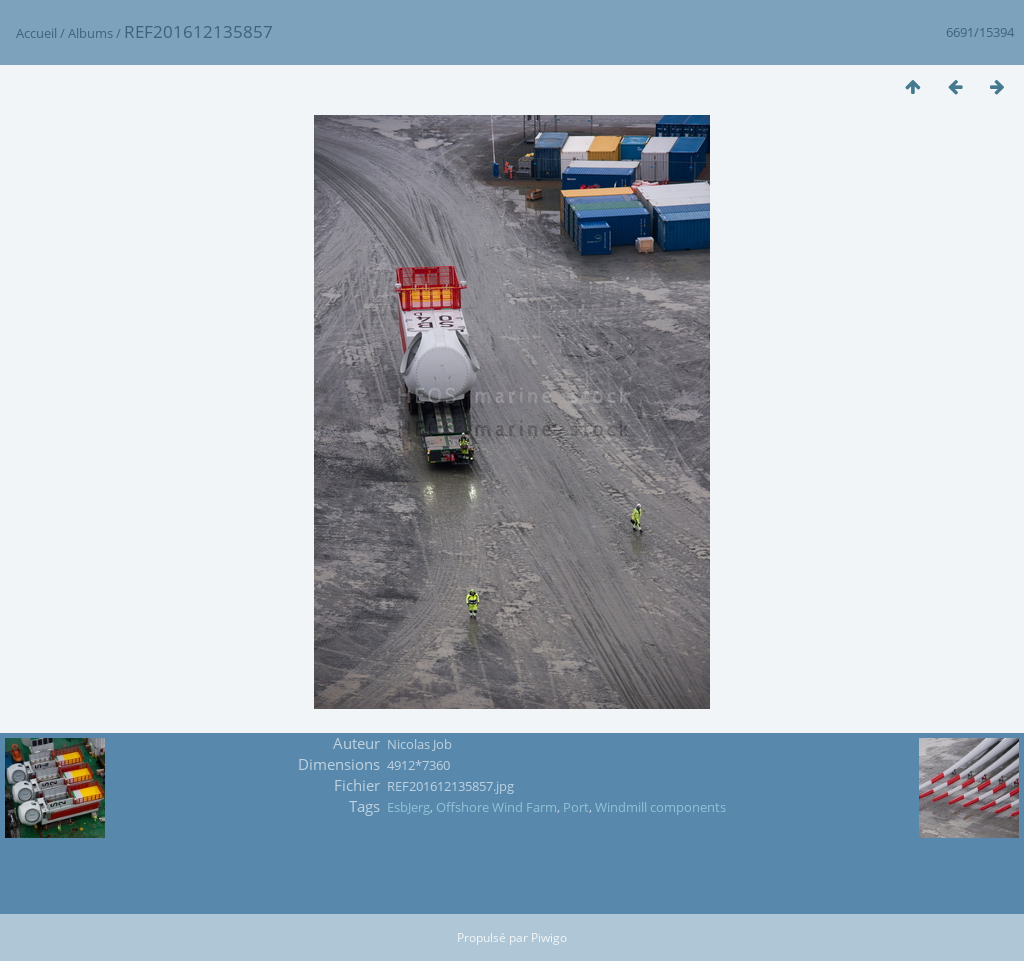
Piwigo (549, 937)
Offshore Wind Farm (496, 807)
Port (576, 807)
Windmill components (660, 807)
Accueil (36, 33)
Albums (90, 33)
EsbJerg (408, 807)
